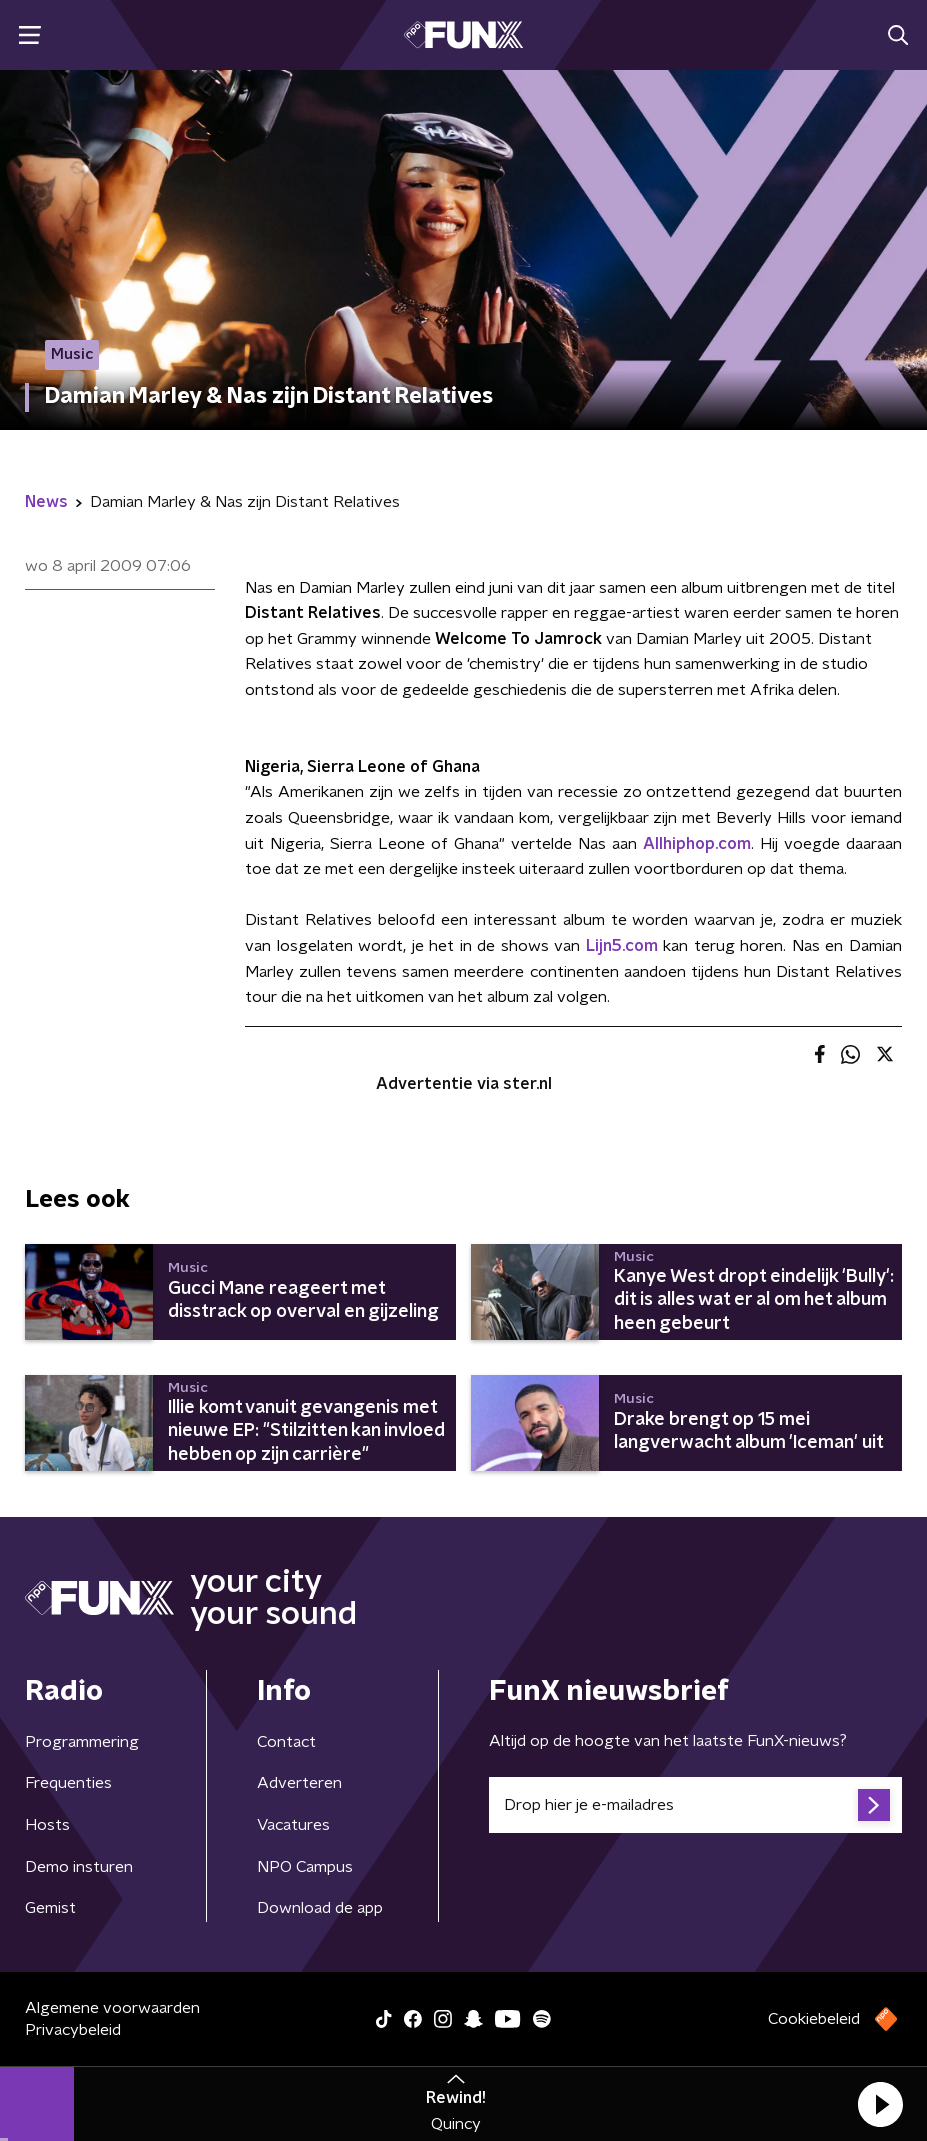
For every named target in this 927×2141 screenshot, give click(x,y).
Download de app (320, 1908)
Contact (286, 1742)
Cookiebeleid (814, 2019)
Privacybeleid (73, 2030)
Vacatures (293, 1825)
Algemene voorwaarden (112, 2008)
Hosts (47, 1825)
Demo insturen (79, 1867)
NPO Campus (305, 1867)
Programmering (82, 1742)
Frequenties (68, 1783)
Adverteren (299, 1783)
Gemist (50, 1908)
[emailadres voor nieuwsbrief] (696, 1805)
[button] (880, 2104)
